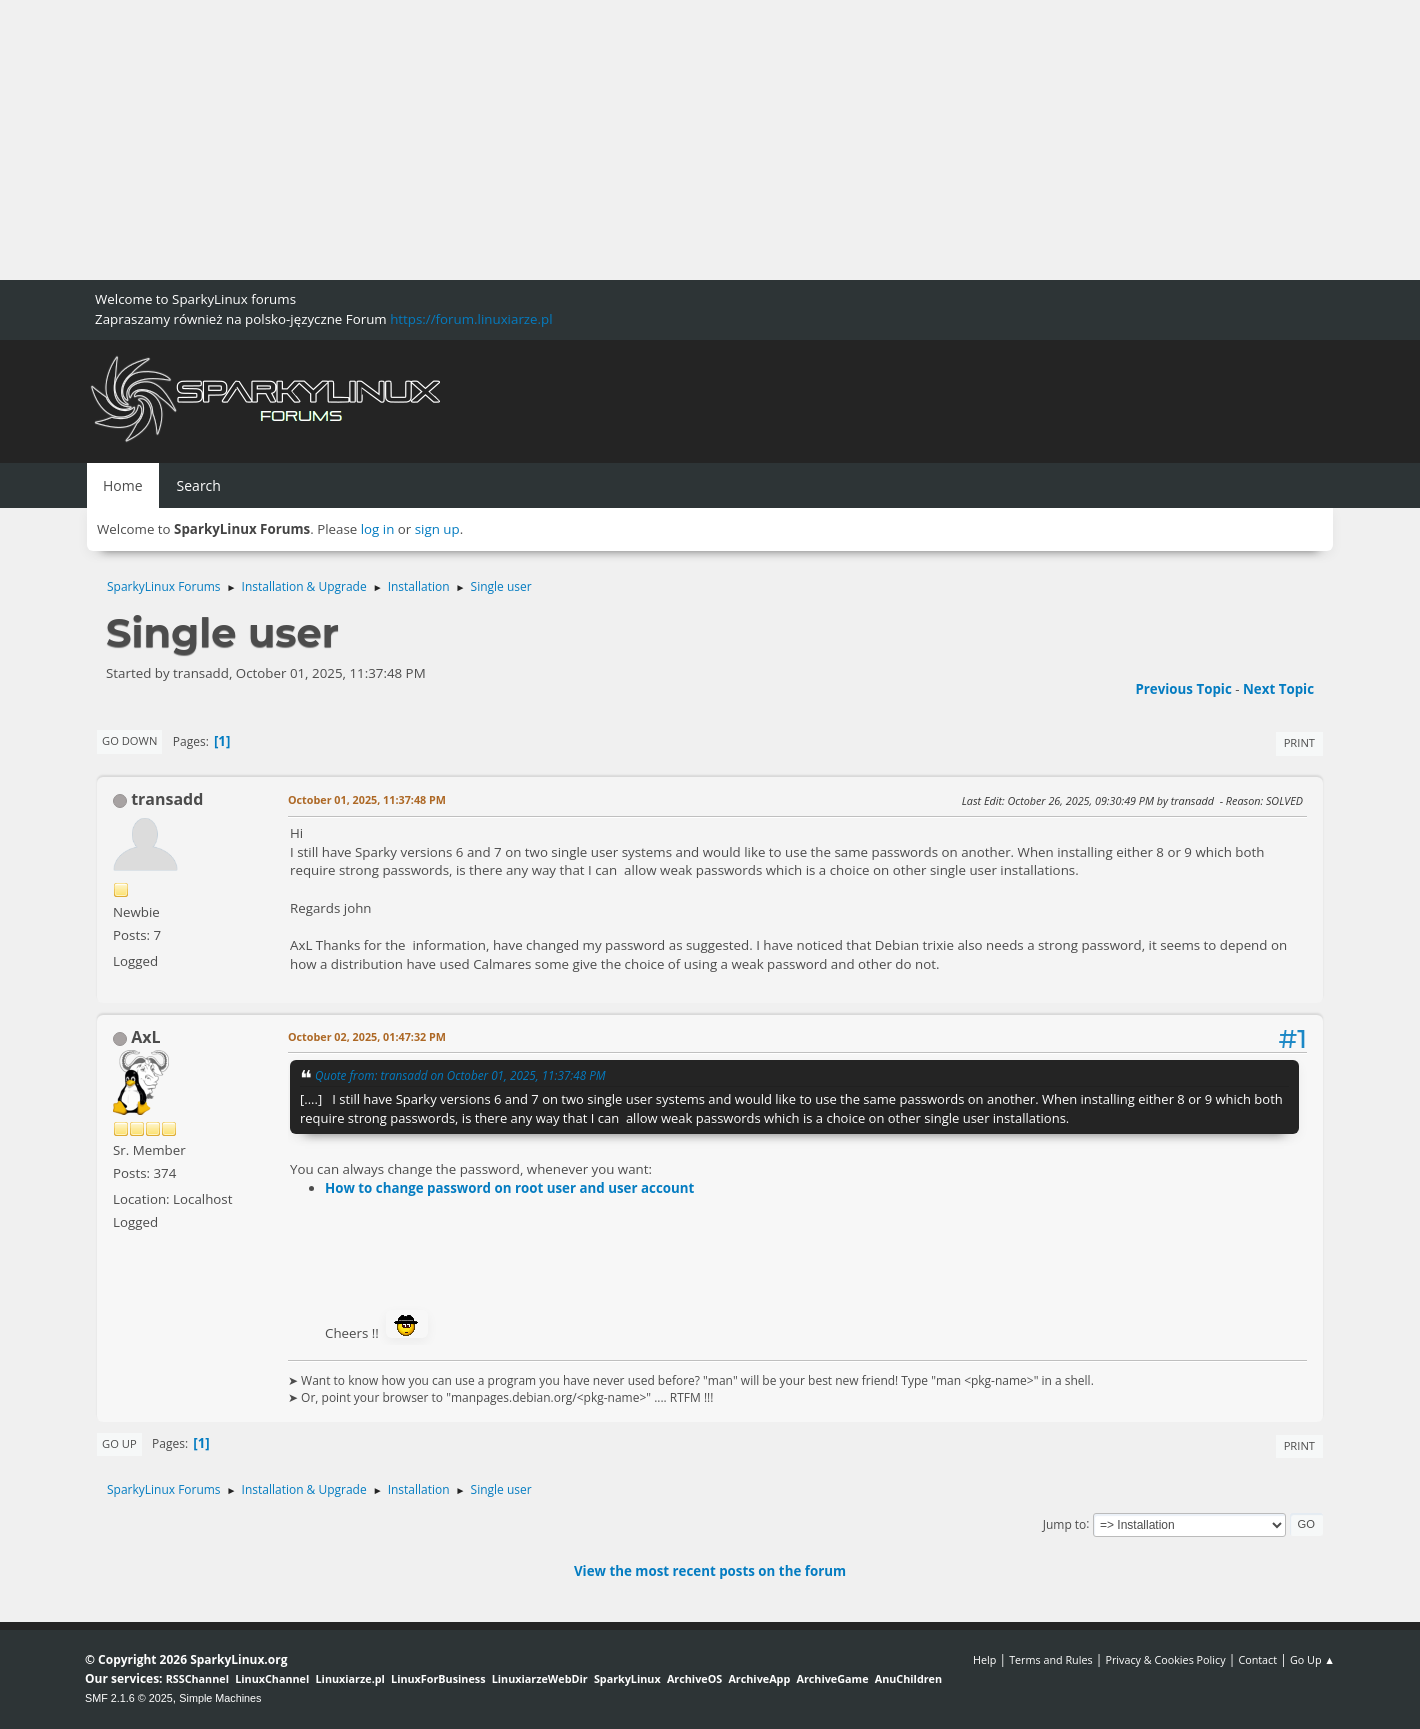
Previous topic (1183, 689)
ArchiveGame (832, 1678)
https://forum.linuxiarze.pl (471, 319)
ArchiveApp (759, 1678)
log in (378, 529)
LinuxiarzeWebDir (540, 1678)
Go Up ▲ (1312, 1659)
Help (984, 1659)
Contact (1257, 1659)
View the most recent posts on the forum (710, 1571)
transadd (167, 799)
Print (1299, 742)
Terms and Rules (1051, 1659)
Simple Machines (220, 1698)
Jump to (1065, 1523)
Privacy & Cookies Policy (1165, 1659)
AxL (145, 1037)
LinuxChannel (272, 1678)
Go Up (119, 1443)
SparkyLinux (627, 1678)
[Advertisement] (600, 140)
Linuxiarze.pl (350, 1678)
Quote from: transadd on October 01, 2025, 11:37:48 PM (460, 1075)
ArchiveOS (694, 1678)
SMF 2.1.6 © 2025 (129, 1698)
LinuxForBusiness (438, 1678)
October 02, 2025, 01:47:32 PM (367, 1036)
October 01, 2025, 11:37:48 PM (367, 799)
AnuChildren (908, 1678)
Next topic (1278, 689)
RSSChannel (197, 1678)
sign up (437, 529)
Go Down (129, 740)
